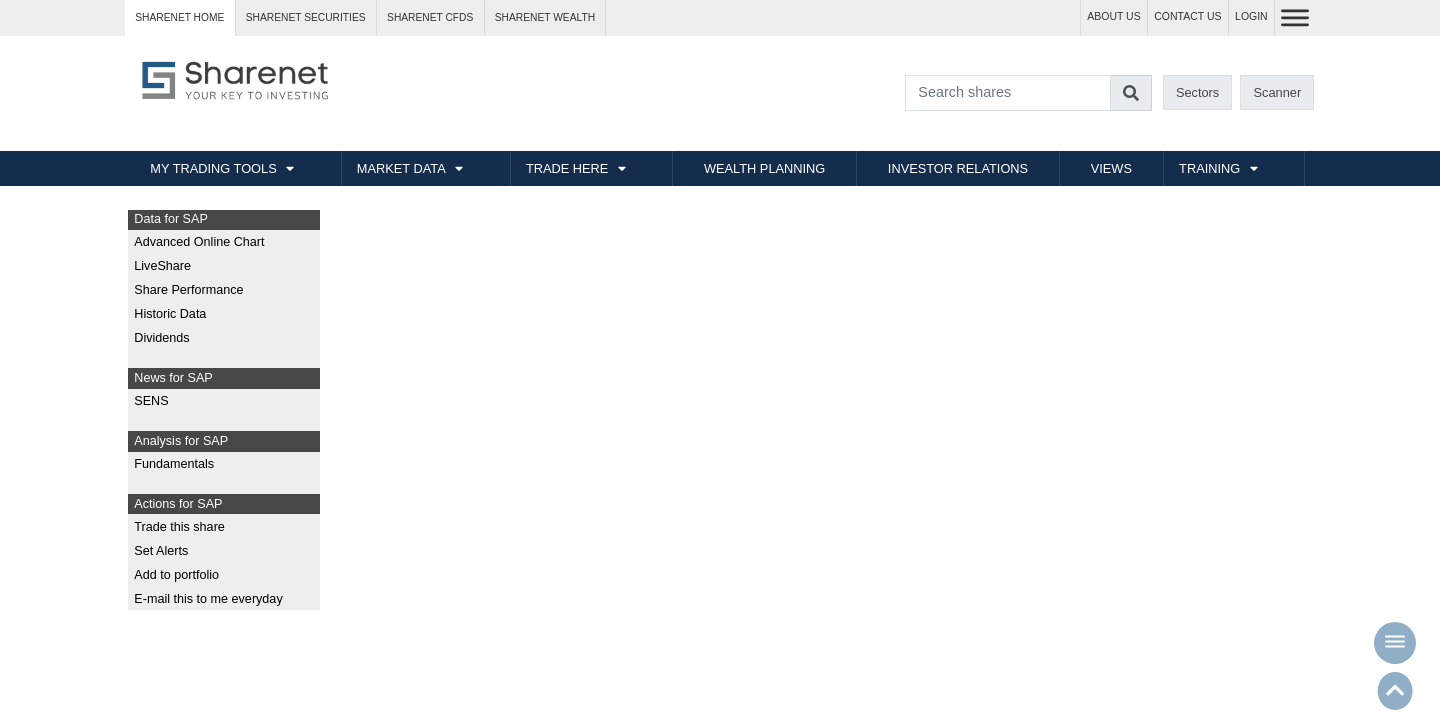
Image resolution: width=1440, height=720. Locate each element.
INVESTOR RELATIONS (958, 168)
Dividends (161, 338)
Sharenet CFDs (430, 17)
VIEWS (1111, 168)
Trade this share (179, 527)
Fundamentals (174, 464)
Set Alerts (161, 551)
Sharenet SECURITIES (306, 17)
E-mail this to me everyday (208, 599)
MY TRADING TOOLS (213, 168)
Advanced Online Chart (199, 242)
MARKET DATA (401, 168)
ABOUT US (1113, 16)
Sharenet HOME (179, 17)
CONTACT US (1187, 16)
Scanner (1278, 92)
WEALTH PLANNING (764, 168)
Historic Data (170, 314)
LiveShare (162, 266)
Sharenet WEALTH (545, 17)
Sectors (1197, 92)
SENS (151, 401)
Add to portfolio (176, 575)
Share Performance (188, 290)
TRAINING (1209, 168)
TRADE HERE (567, 168)
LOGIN (1251, 16)
